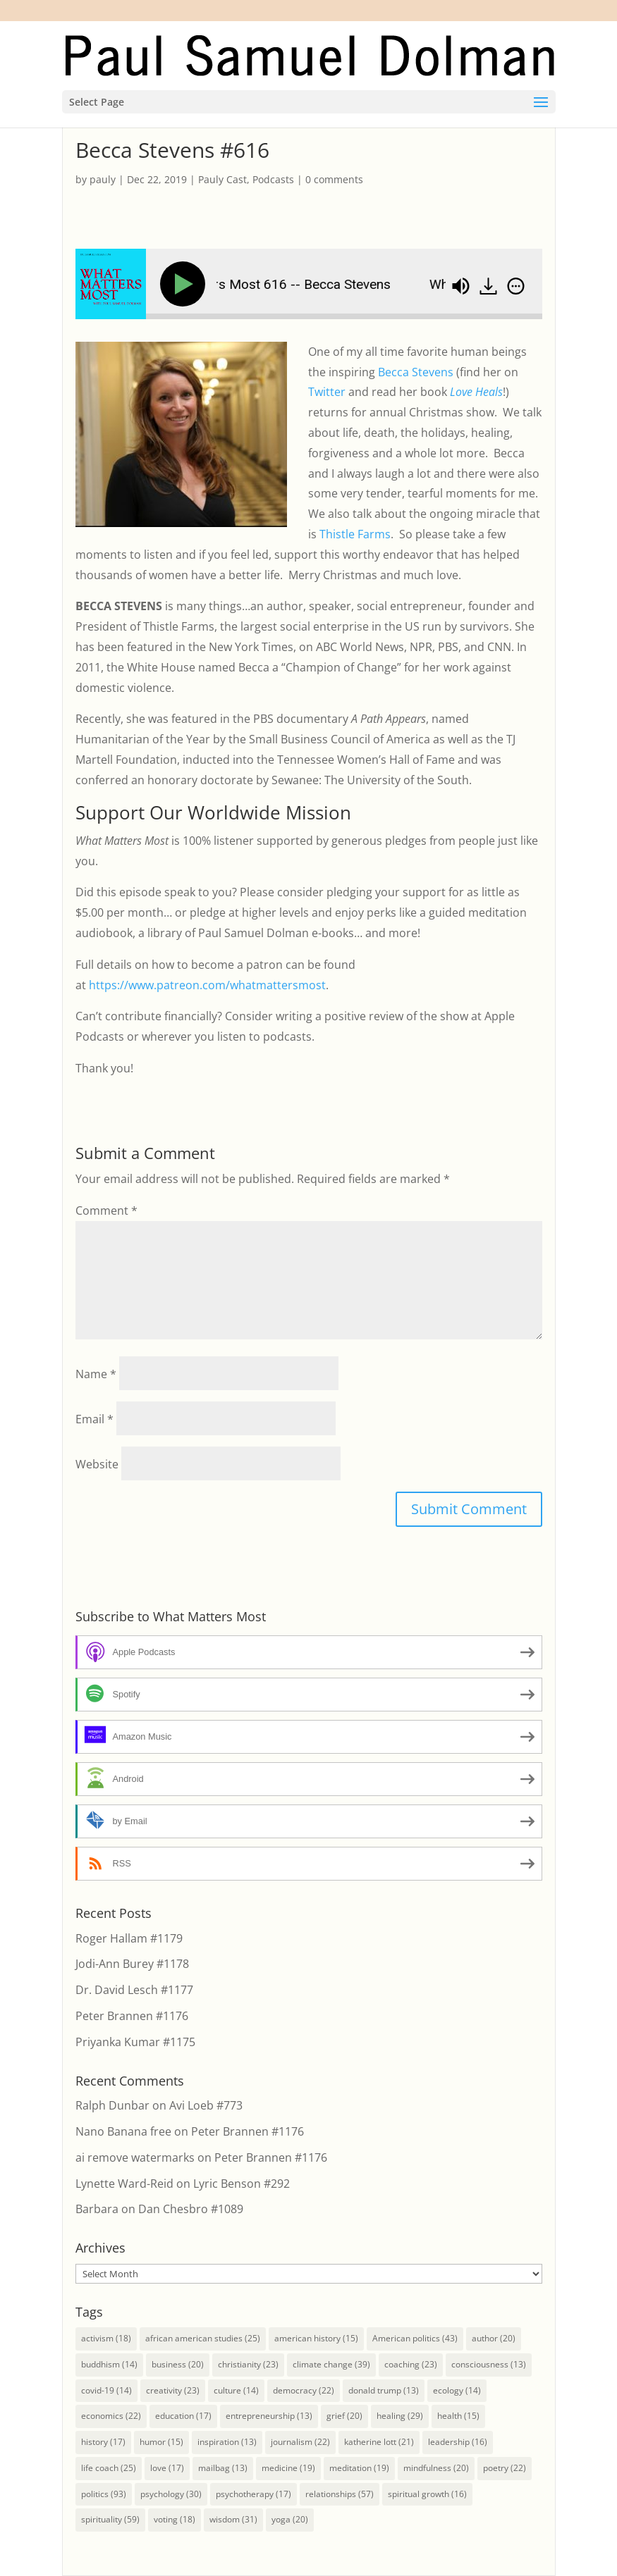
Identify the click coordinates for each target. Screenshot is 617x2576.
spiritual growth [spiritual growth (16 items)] (427, 2494)
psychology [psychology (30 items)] (171, 2494)
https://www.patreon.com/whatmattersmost (207, 985)
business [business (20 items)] (178, 2364)
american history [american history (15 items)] (316, 2338)
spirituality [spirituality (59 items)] (110, 2519)
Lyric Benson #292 (241, 2183)
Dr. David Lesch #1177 (134, 1990)
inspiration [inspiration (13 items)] (227, 2442)
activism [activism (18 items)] (106, 2338)
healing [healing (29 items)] (400, 2416)
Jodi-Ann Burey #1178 (132, 1963)
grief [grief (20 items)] (344, 2416)
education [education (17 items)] (183, 2416)
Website (96, 1464)
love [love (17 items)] (167, 2468)
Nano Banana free (123, 2131)
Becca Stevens (415, 372)
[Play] (185, 284)
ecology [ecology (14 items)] (457, 2390)
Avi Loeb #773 (206, 2105)
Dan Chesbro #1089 (190, 2209)
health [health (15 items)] (458, 2416)
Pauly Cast (222, 179)
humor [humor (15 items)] (161, 2442)
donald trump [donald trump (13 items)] (383, 2390)
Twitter (327, 392)
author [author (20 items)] (493, 2338)
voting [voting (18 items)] (174, 2519)
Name (95, 1374)
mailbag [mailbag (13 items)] (223, 2468)
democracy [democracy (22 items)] (303, 2390)
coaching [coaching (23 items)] (410, 2364)
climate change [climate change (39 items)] (331, 2364)
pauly (103, 179)
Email (94, 1419)
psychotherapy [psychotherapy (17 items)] (253, 2494)
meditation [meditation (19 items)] (359, 2468)
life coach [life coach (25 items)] (108, 2468)
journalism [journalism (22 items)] (300, 2442)
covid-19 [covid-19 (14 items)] (106, 2390)
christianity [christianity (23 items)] (248, 2364)
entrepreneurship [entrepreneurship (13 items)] (269, 2416)
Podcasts (273, 179)
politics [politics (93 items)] (103, 2494)
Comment (106, 1210)
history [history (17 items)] (103, 2442)
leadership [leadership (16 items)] (457, 2442)
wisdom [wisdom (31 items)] (233, 2519)
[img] (515, 286)
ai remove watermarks (135, 2157)
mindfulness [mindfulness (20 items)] (436, 2468)
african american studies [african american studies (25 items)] (202, 2338)
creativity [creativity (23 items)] (173, 2390)
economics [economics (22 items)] (111, 2416)
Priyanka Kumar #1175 (135, 2042)
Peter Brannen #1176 (131, 2016)
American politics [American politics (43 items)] (415, 2338)
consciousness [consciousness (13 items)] (488, 2364)
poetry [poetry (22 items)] (504, 2468)
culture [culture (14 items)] (236, 2390)
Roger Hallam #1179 (129, 1938)
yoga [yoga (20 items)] (289, 2519)
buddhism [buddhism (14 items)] (109, 2364)
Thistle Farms (355, 534)
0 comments (334, 179)
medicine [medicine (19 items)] (288, 2468)
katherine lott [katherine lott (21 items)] (379, 2442)
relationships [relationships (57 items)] (339, 2494)
